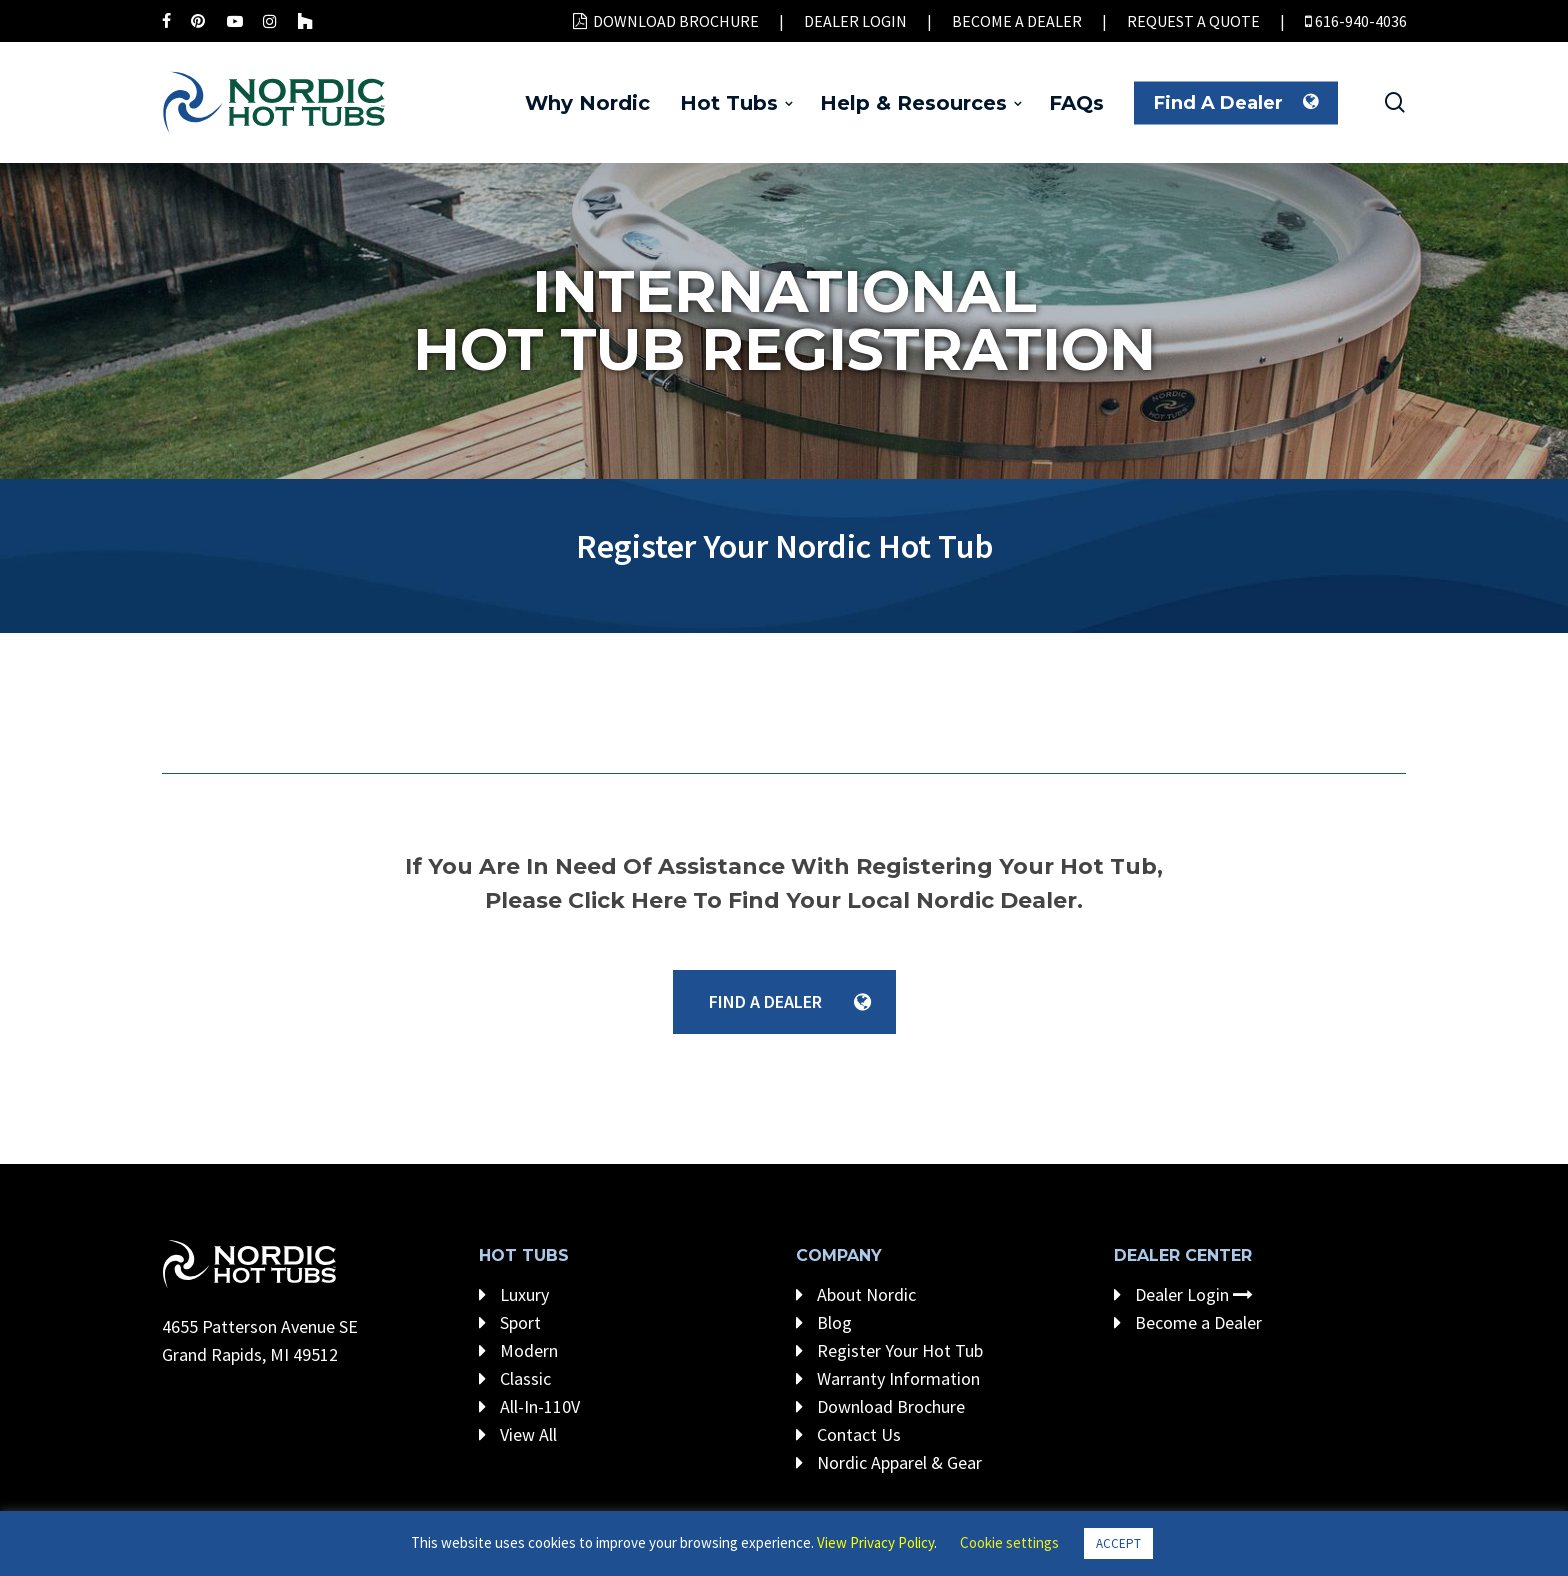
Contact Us (848, 1434)
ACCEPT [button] (1118, 1543)
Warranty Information (888, 1378)
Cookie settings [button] (1009, 1542)
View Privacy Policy (875, 1542)
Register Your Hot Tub (889, 1350)
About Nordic (856, 1294)
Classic (515, 1378)
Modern (518, 1350)
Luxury (514, 1294)
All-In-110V (529, 1406)
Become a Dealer (1188, 1322)
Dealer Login (1183, 1294)
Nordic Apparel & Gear (889, 1462)
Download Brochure (880, 1406)
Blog (824, 1322)
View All (518, 1434)
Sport (510, 1322)
